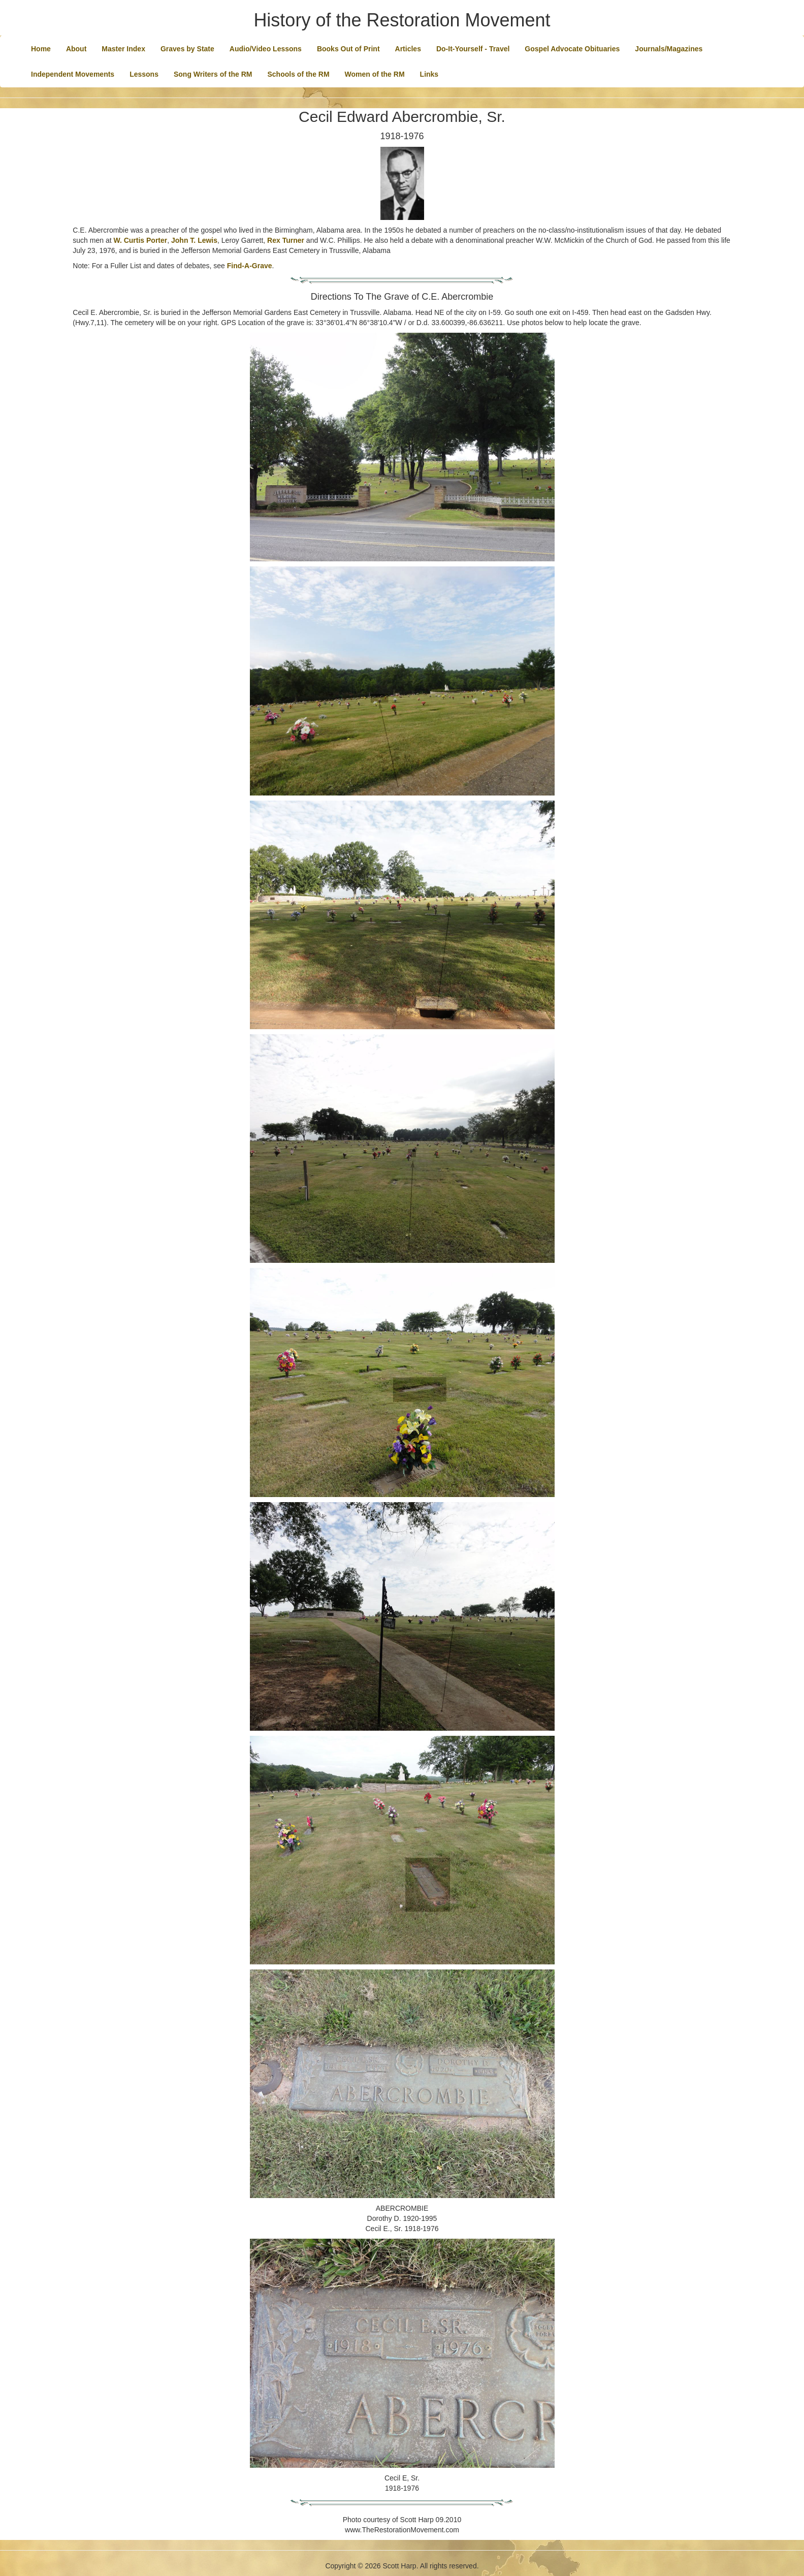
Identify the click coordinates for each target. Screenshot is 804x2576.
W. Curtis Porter (140, 240)
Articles (408, 49)
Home (41, 49)
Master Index (123, 49)
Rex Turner (285, 240)
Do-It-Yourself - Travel (472, 49)
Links (429, 74)
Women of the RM (375, 74)
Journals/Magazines (668, 49)
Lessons (144, 74)
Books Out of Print (348, 49)
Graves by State (187, 49)
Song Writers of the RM (213, 74)
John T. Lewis (194, 240)
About (76, 49)
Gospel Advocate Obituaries (572, 49)
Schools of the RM (298, 74)
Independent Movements (72, 74)
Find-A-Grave (249, 266)
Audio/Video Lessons (266, 49)
